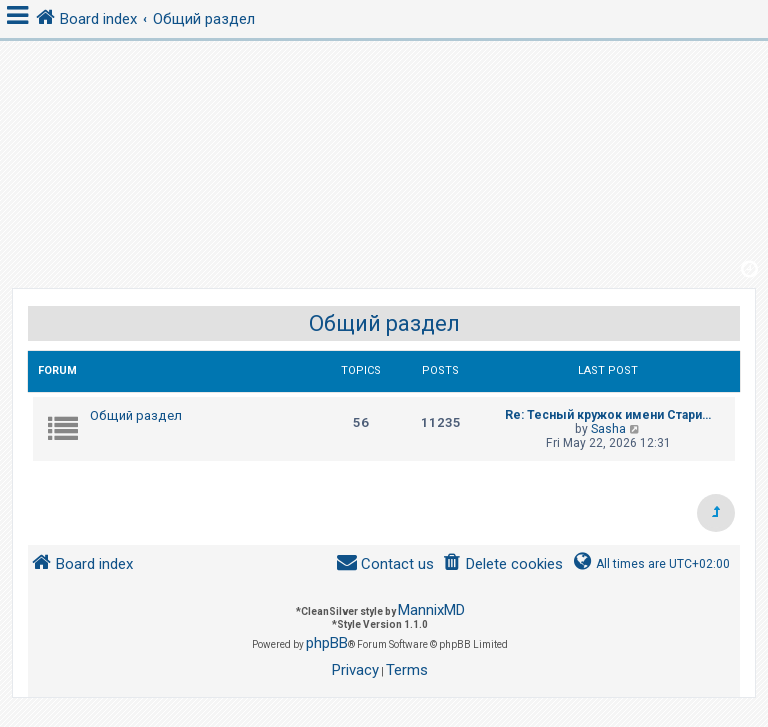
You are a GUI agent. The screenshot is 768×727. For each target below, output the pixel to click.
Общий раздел (384, 323)
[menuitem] (502, 564)
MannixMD (431, 610)
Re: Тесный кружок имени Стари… (608, 415)
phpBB (327, 643)
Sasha (608, 429)
